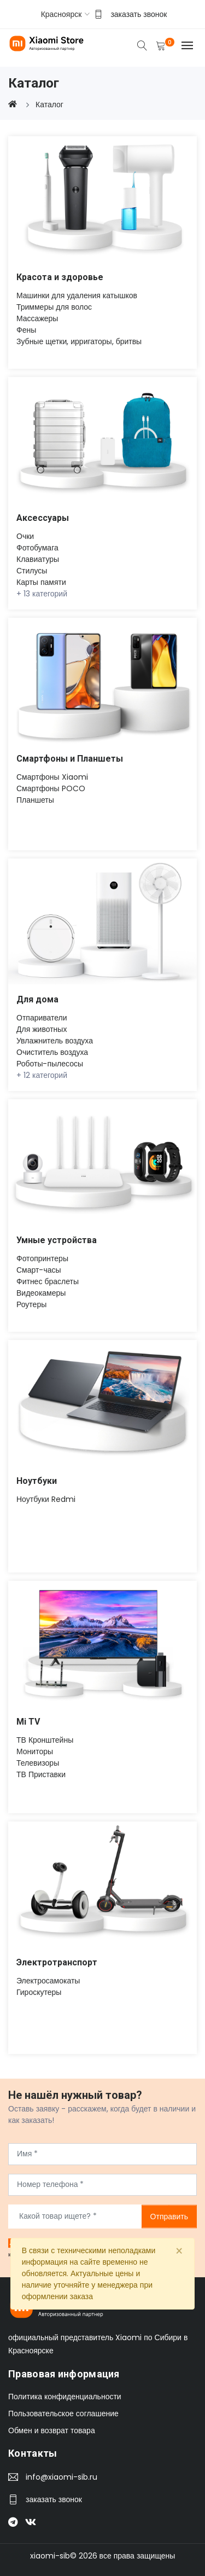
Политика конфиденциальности (64, 2396)
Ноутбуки (36, 1481)
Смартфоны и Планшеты (69, 758)
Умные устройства (56, 1240)
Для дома (37, 999)
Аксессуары (42, 518)
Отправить (169, 2216)
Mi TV (28, 1721)
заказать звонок (138, 14)
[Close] (179, 2251)
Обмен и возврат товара (51, 2430)
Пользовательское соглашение (63, 2413)
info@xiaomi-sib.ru (61, 2476)
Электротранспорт (56, 1962)
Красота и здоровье (59, 277)
